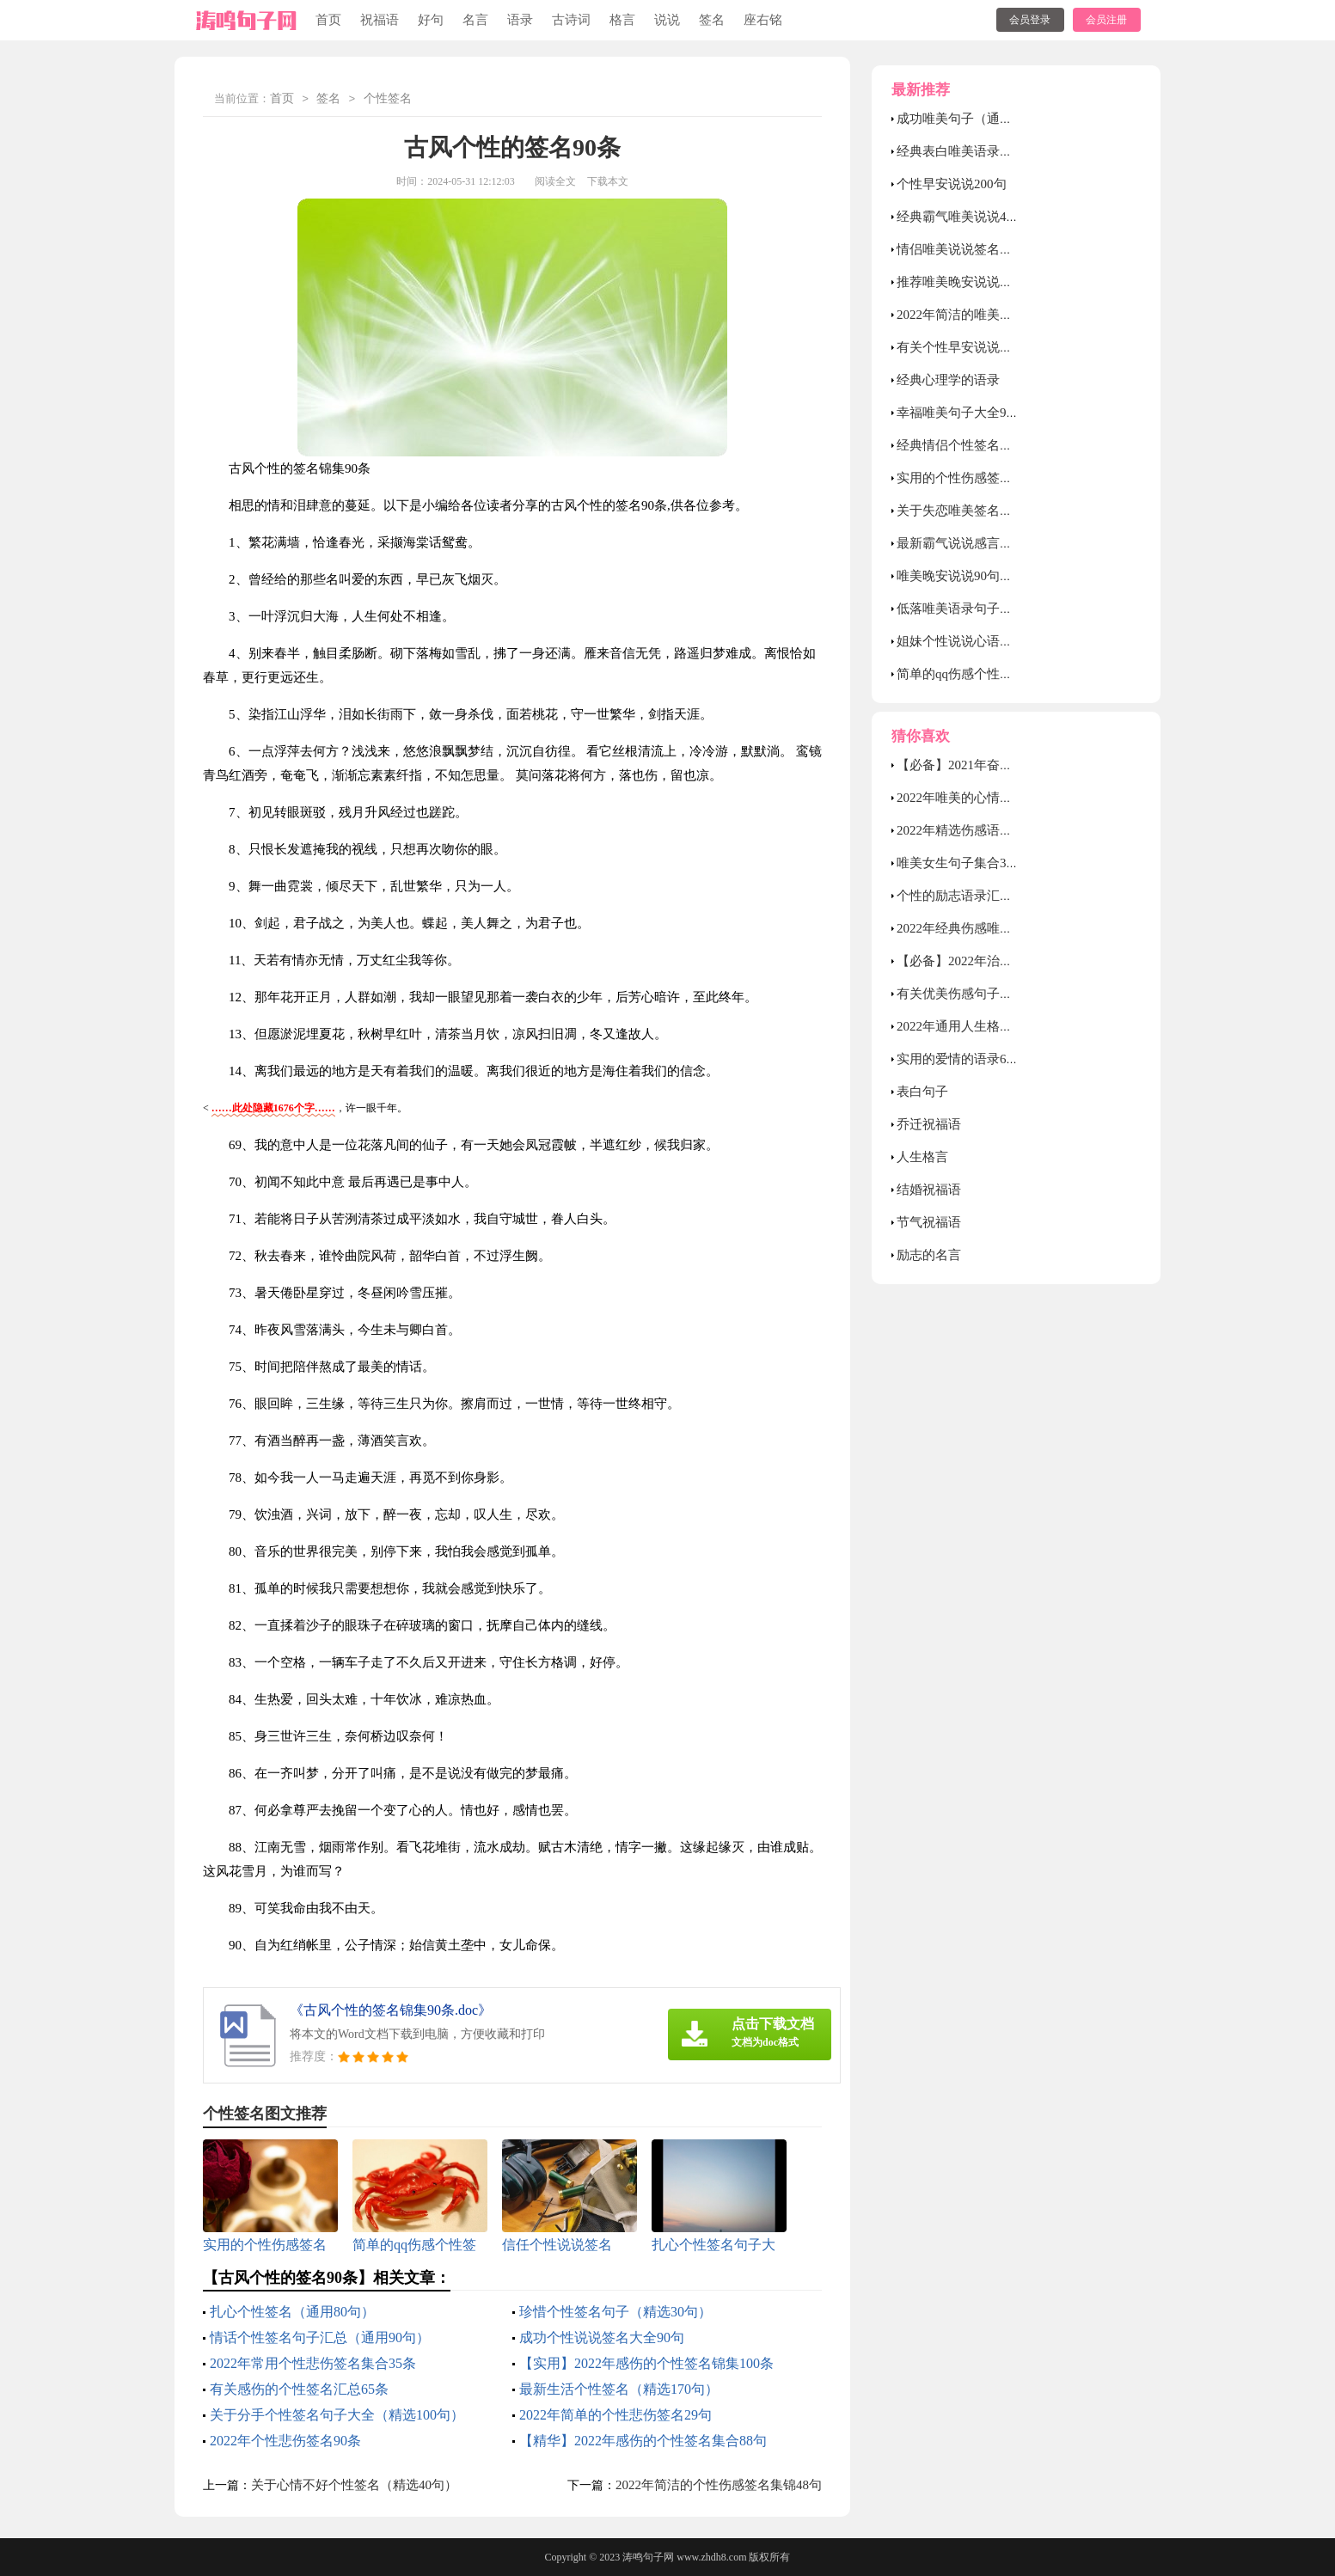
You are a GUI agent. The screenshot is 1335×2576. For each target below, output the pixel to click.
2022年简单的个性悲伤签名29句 (615, 2415)
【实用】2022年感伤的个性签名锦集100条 (646, 2363)
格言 (622, 20)
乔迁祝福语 (929, 1124)
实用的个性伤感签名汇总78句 (980, 478)
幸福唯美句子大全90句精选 (974, 412)
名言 (475, 20)
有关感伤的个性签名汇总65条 (299, 2389)
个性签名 (388, 99)
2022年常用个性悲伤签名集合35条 (313, 2363)
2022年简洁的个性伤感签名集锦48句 (718, 2485)
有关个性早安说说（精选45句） (987, 347)
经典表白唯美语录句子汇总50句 (987, 151)
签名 (712, 20)
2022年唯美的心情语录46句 (974, 798)
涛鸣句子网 (648, 2557)
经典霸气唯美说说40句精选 (974, 216)
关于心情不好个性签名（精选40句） (354, 2485)
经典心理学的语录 (948, 380)
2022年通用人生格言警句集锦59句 (993, 1026)
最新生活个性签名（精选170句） (619, 2389)
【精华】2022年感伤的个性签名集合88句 (643, 2440)
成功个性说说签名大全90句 (601, 2337)
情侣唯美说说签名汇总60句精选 (987, 249)
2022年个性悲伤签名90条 (285, 2440)
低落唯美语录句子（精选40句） (987, 608)
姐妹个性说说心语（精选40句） (987, 641)
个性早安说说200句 (952, 184)
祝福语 (379, 20)
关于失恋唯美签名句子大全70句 (987, 510)
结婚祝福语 (929, 1189)
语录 (520, 20)
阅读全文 (555, 181)
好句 (431, 20)
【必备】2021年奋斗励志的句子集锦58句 (1013, 765)
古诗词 (571, 20)
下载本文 (607, 181)
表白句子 (922, 1091)
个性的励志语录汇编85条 (967, 896)
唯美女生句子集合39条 (961, 863)
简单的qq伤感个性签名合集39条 (987, 674)
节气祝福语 (929, 1222)
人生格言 (922, 1157)
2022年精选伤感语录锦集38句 (980, 830)
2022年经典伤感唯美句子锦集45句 (993, 928)
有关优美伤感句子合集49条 (974, 993)
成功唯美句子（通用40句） (974, 118)
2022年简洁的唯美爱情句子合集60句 (1000, 314)
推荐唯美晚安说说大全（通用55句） (1000, 282)
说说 (667, 20)
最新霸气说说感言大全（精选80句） (1000, 543)
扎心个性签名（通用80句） (292, 2311)
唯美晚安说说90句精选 (961, 576)
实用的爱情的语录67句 (961, 1059)
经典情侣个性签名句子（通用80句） (1000, 445)
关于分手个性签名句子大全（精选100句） (337, 2415)
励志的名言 (929, 1255)
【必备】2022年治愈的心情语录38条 (1000, 961)
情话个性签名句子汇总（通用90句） (320, 2337)
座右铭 (763, 20)
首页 (328, 20)
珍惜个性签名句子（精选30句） (615, 2311)
